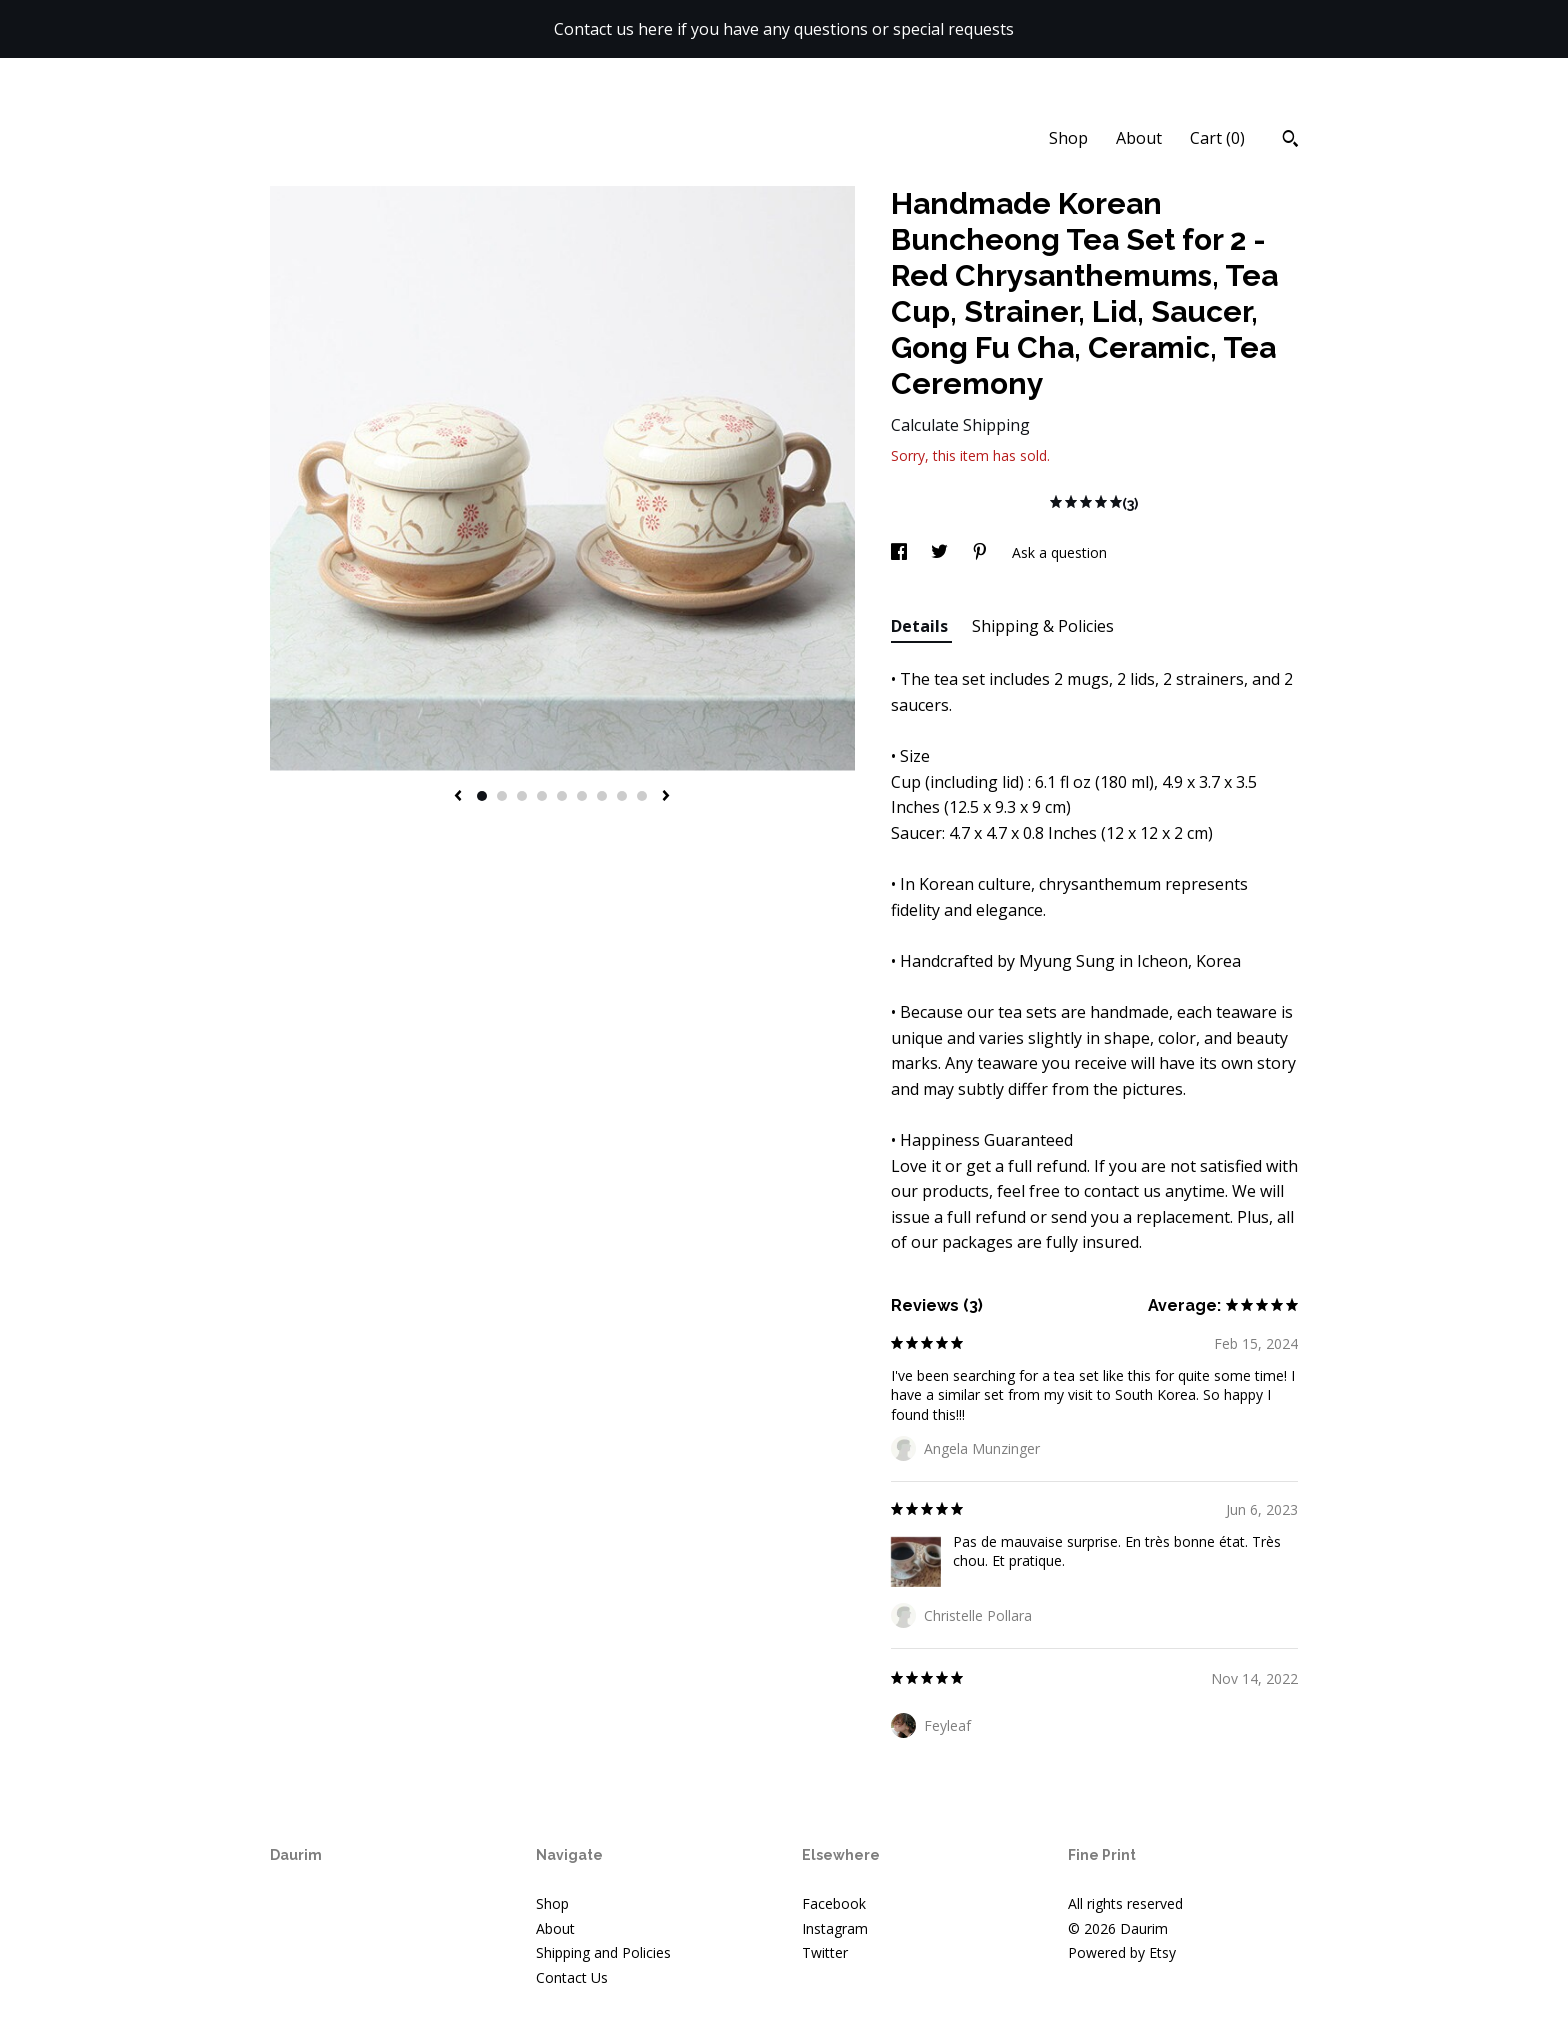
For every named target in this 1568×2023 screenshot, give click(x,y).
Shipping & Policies (1043, 626)
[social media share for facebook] (901, 552)
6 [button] (582, 796)
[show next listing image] (666, 797)
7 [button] (602, 796)
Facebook (834, 1903)
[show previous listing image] (458, 797)
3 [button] (522, 796)
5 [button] (562, 796)
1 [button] (482, 796)
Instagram (835, 1928)
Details (921, 626)
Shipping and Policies (603, 1952)
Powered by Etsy (1122, 1952)
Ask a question (1059, 552)
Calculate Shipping (960, 425)
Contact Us (572, 1977)
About (1139, 138)
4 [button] (542, 796)
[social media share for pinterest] (982, 552)
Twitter (825, 1952)
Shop (1068, 138)
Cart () (1217, 138)
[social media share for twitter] (941, 552)
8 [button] (622, 796)
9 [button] (642, 796)
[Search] (1290, 141)
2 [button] (502, 796)
